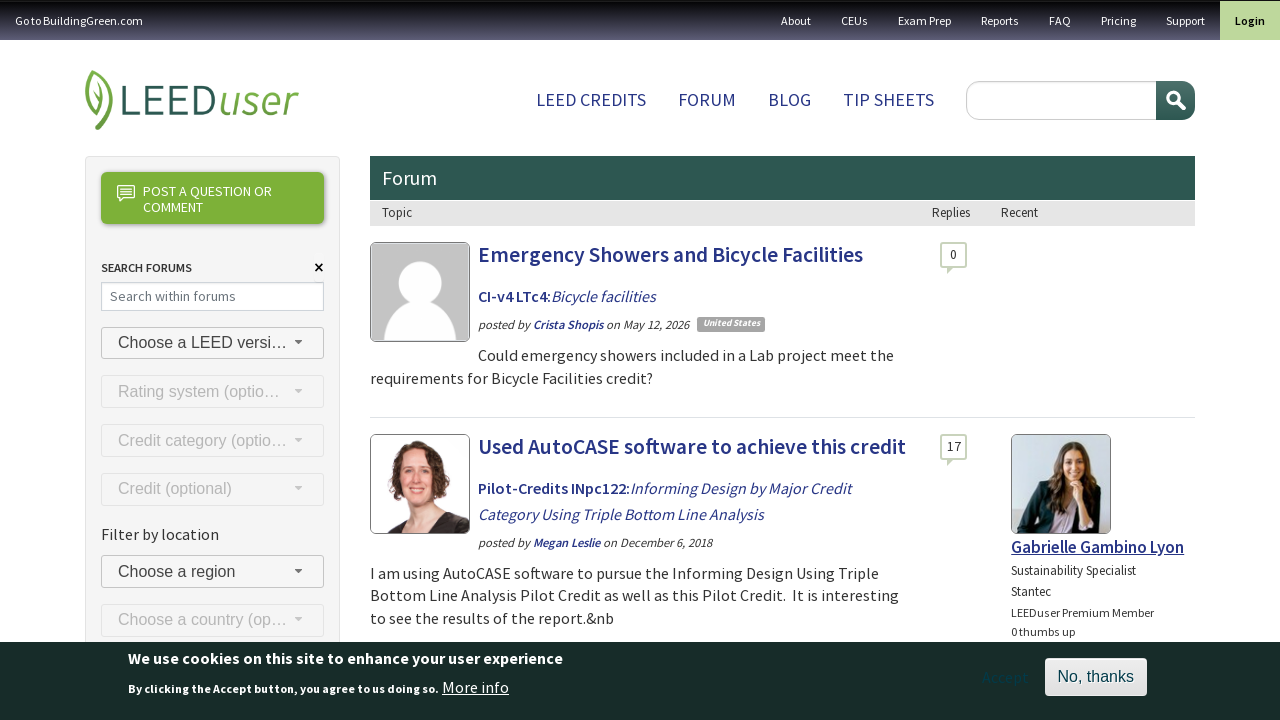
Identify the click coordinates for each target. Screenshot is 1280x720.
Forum (707, 99)
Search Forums (146, 267)
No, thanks (1096, 682)
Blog (789, 99)
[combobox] (212, 343)
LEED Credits (591, 99)
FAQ (1060, 20)
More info (475, 692)
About (796, 20)
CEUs (854, 20)
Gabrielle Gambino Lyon (1097, 547)
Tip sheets (888, 99)
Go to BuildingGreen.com (79, 20)
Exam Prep (924, 20)
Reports (1000, 20)
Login (1250, 20)
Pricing (1118, 20)
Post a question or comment (194, 198)
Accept (1005, 683)
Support (1185, 20)
